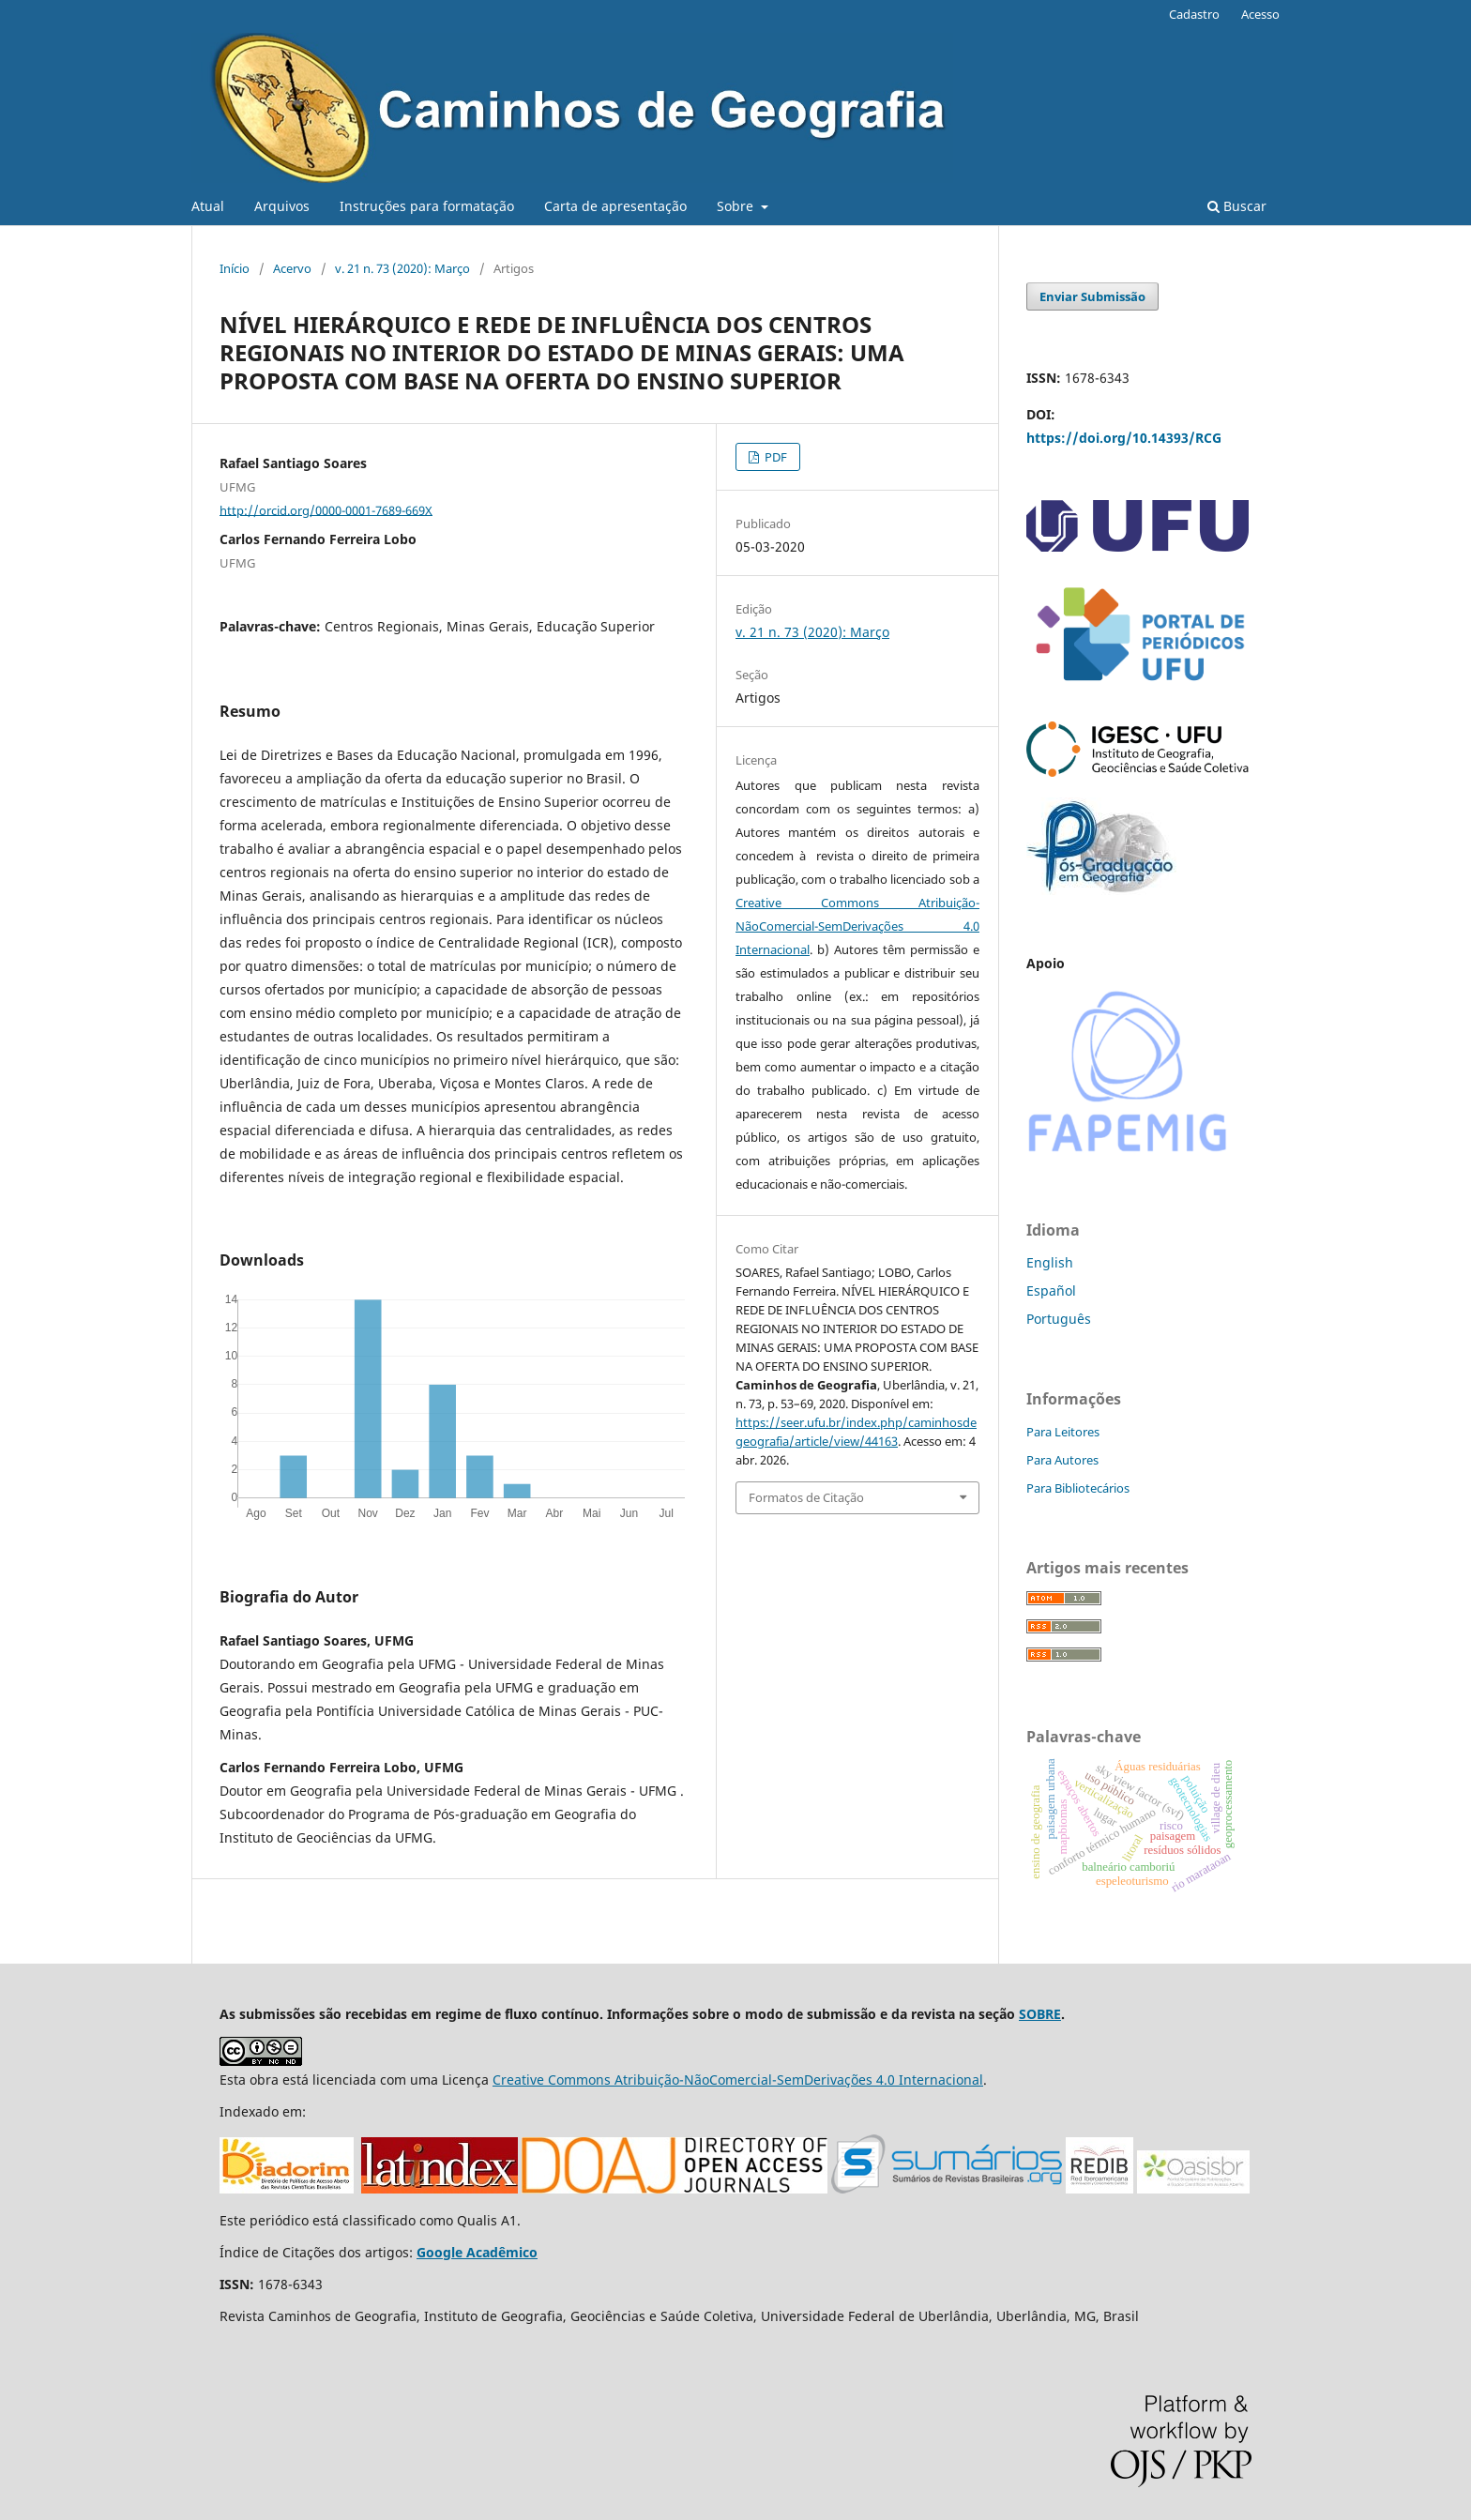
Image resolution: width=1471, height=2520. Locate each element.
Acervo (292, 268)
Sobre (737, 206)
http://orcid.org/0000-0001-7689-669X (326, 509)
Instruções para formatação (427, 206)
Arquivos (282, 206)
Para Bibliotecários (1078, 1488)
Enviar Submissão (1092, 296)
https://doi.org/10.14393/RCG (1123, 438)
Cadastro (1194, 14)
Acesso (1260, 14)
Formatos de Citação (806, 1497)
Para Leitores (1062, 1431)
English (1049, 1262)
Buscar (1236, 206)
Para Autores (1062, 1459)
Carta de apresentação (615, 206)
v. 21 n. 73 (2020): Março (402, 268)
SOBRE (1040, 2014)
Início (235, 268)
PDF (774, 456)
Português (1058, 1319)
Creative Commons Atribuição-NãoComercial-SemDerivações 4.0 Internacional (857, 926)
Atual (207, 206)
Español (1051, 1290)
